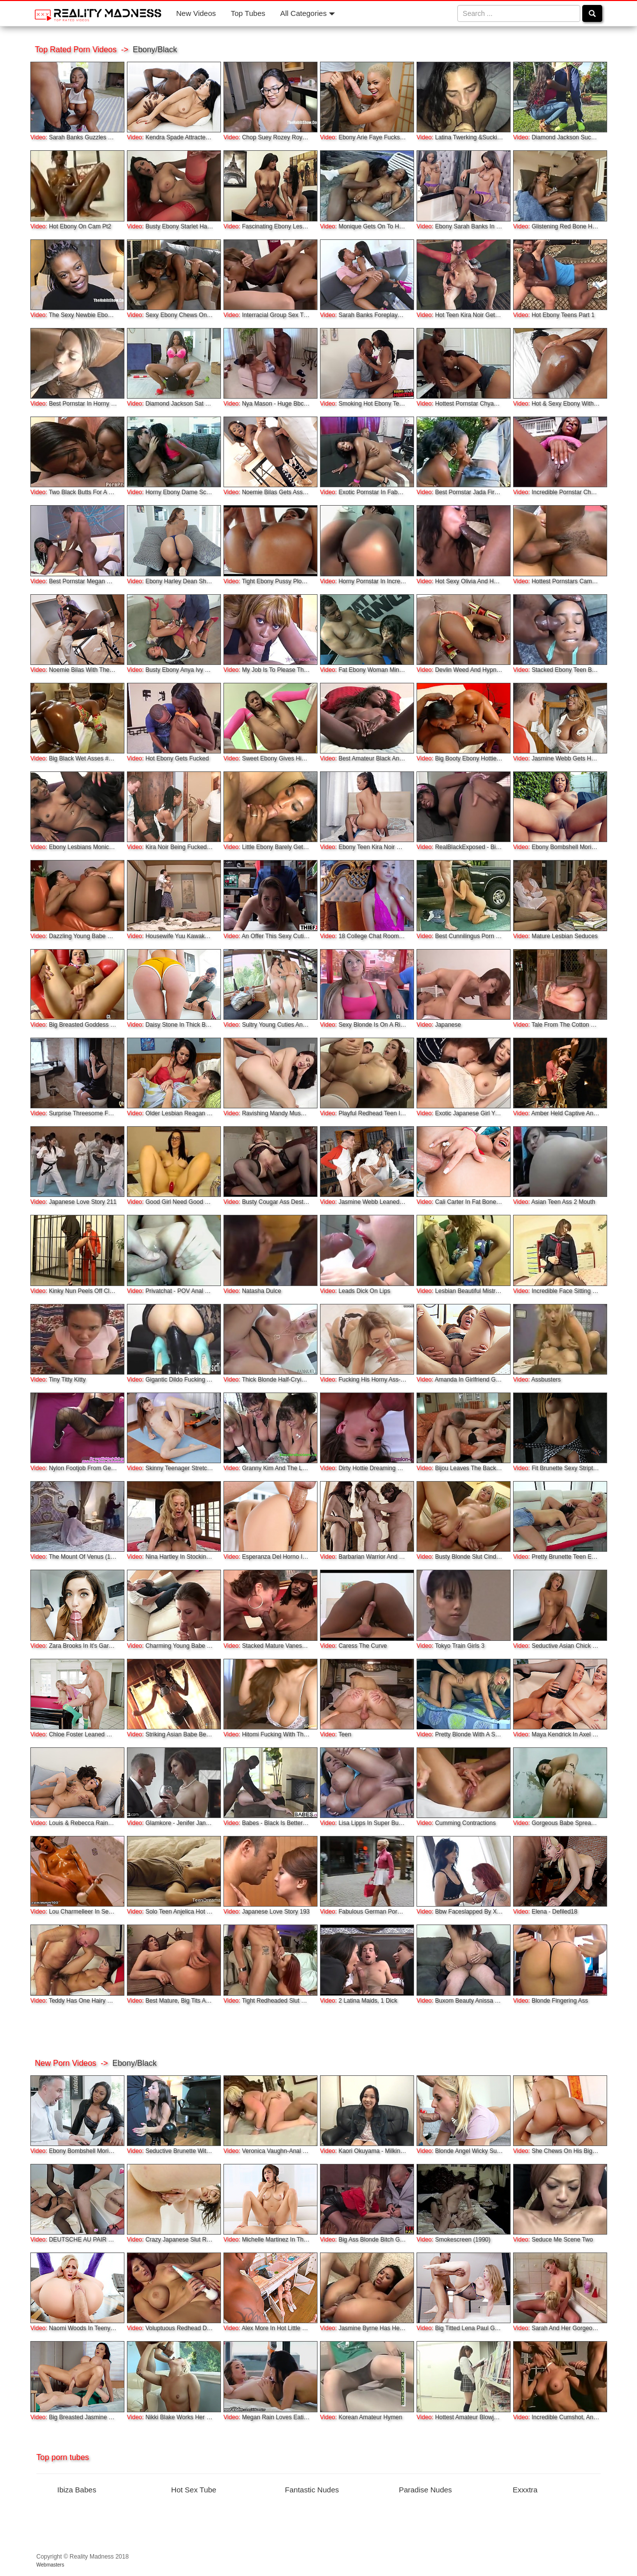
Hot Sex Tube (193, 2489)
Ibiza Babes (76, 2489)
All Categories (307, 13)
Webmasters (50, 2565)
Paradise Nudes (425, 2489)
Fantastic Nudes (312, 2489)
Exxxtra (525, 2489)
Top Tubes (248, 13)
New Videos (196, 13)
